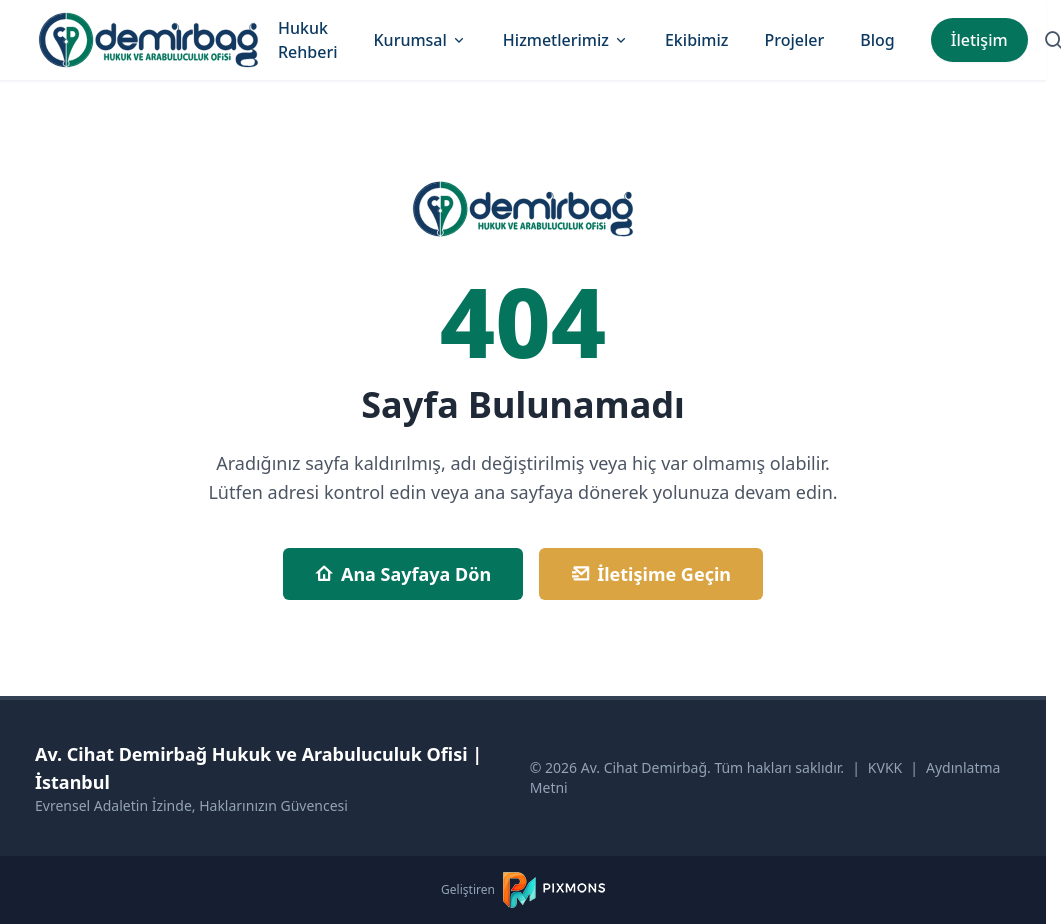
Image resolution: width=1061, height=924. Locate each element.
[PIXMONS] (554, 890)
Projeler (794, 40)
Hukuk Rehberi (308, 40)
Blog (877, 40)
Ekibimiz (697, 40)
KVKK (885, 767)
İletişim (979, 40)
